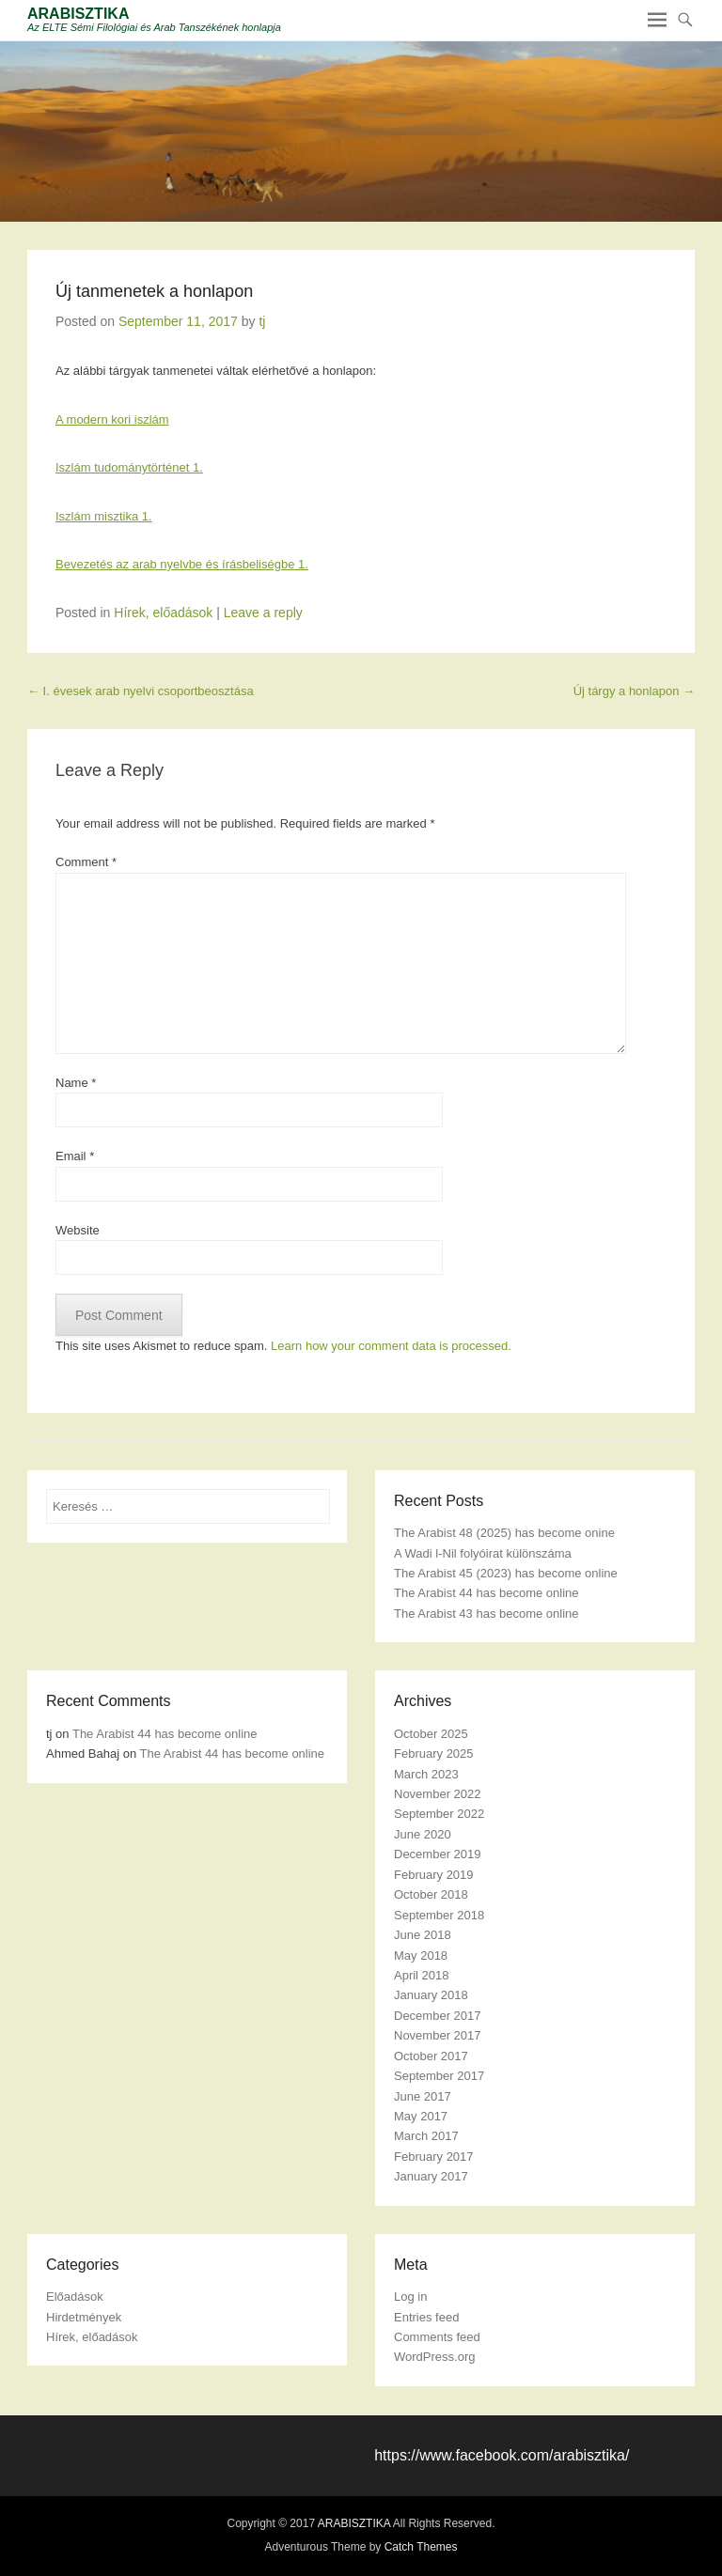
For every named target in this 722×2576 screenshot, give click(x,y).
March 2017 (426, 2136)
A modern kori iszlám (112, 419)
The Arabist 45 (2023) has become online (506, 1573)
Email (74, 1156)
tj (262, 321)
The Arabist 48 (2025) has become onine (504, 1533)
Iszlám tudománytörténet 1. (129, 467)
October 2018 (431, 1894)
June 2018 (422, 1935)
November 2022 (437, 1794)
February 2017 (434, 2156)
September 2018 (439, 1915)
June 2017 (422, 2096)
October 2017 (431, 2056)
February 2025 (434, 1753)
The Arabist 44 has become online (486, 1593)
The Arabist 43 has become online (486, 1613)
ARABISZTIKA (78, 14)
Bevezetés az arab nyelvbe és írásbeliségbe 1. (181, 564)
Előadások (74, 2296)
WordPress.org (434, 2357)
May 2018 (420, 1955)
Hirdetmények (83, 2317)
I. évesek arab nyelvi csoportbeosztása (140, 691)
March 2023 (426, 1774)
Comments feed (437, 2337)
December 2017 (437, 2016)
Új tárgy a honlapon (634, 691)
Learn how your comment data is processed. (391, 1346)
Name (75, 1083)
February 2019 (434, 1875)
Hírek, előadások (163, 612)
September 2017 (439, 2076)
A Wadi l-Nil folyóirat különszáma (483, 1553)
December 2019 (437, 1854)
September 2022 (439, 1814)
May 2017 (420, 2116)
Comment (86, 862)
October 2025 (431, 1734)
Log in (410, 2296)
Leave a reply (263, 612)
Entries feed (426, 2317)
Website (77, 1230)
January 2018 (431, 1995)
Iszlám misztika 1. (103, 516)
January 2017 (431, 2176)
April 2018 (421, 1975)
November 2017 (437, 2035)
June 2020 (422, 1834)
